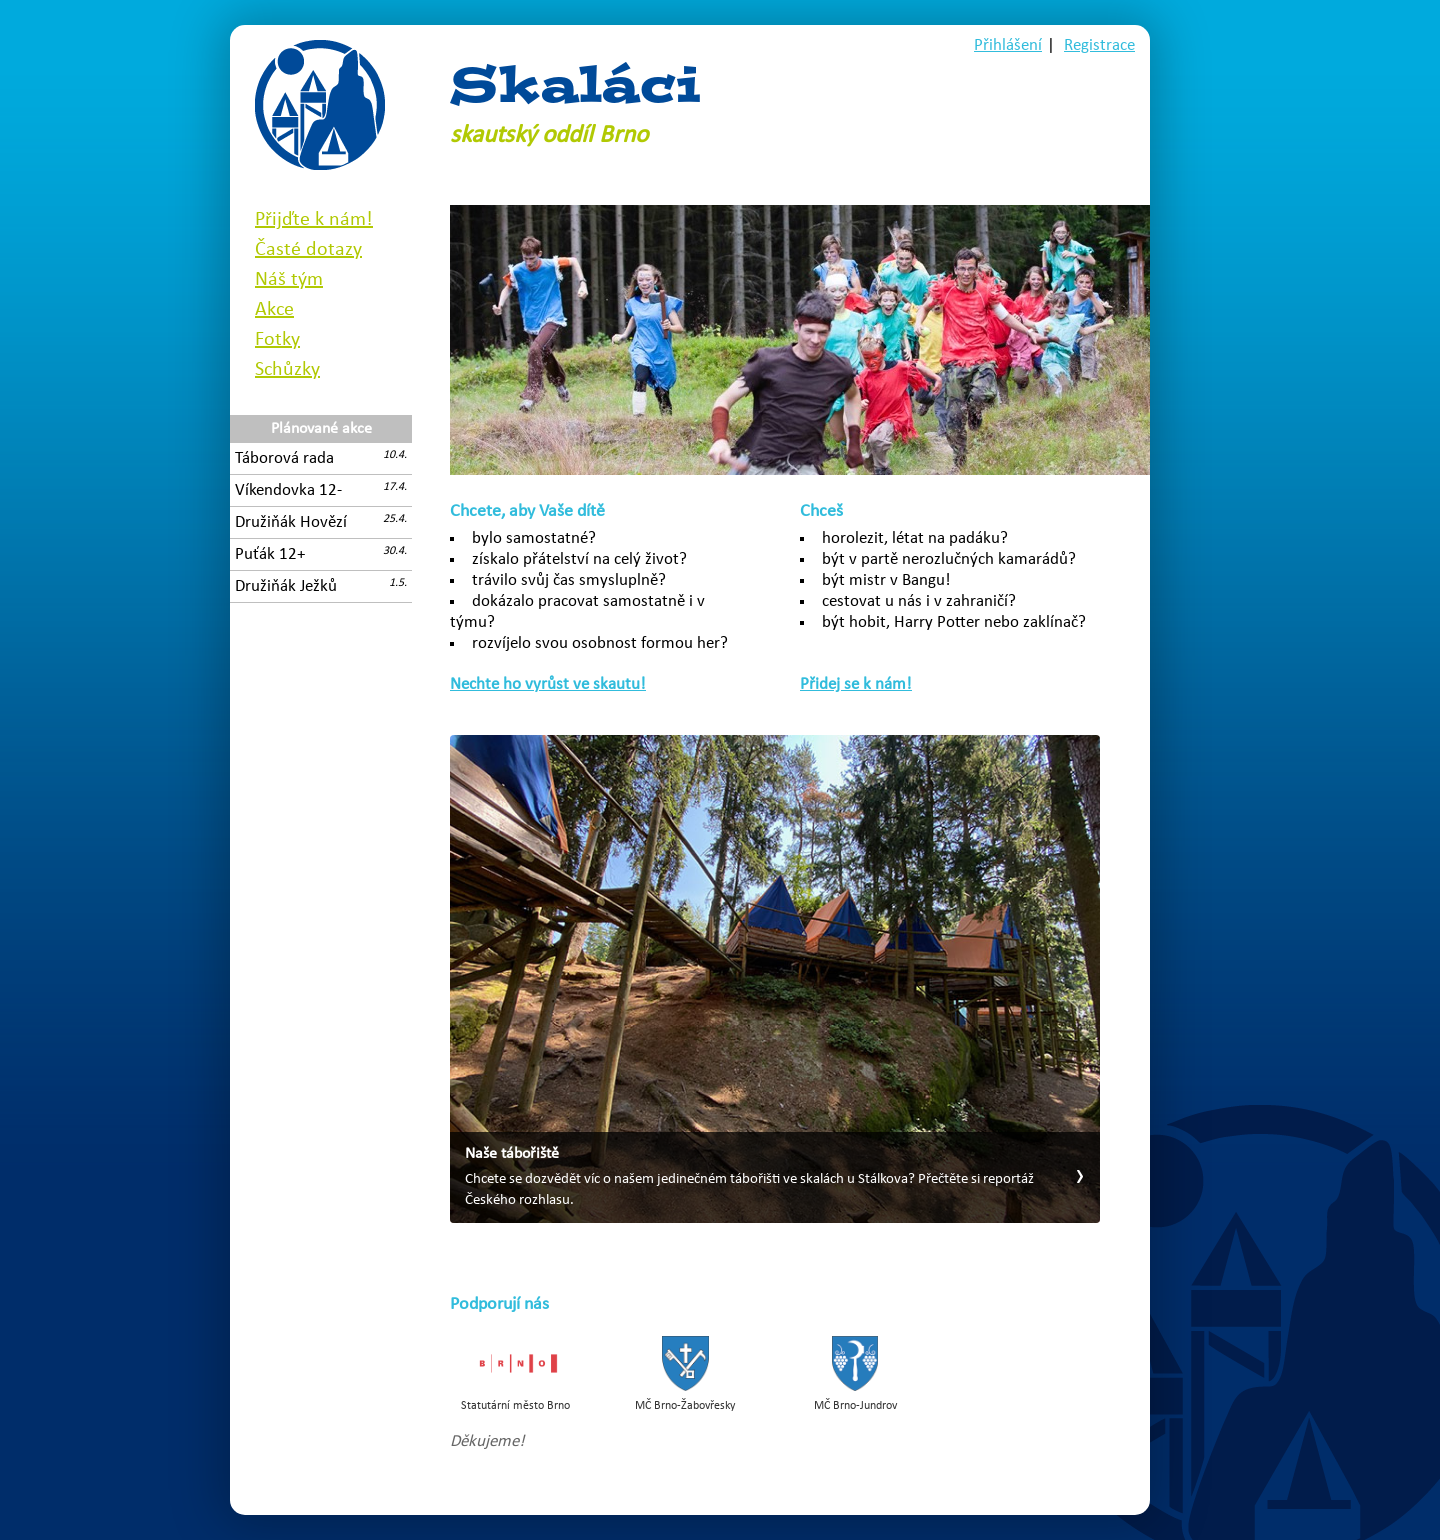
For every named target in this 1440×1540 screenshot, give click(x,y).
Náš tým (289, 280)
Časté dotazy (308, 250)
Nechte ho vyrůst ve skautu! (548, 684)
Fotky (277, 340)
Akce (274, 310)
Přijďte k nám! (314, 220)
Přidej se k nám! (856, 684)
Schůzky (287, 370)
